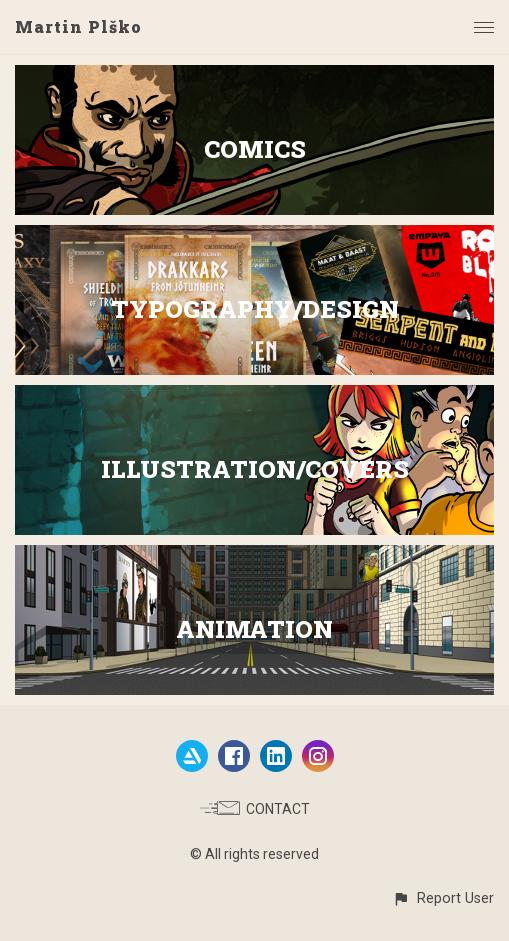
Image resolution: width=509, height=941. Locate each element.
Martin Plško (78, 26)
